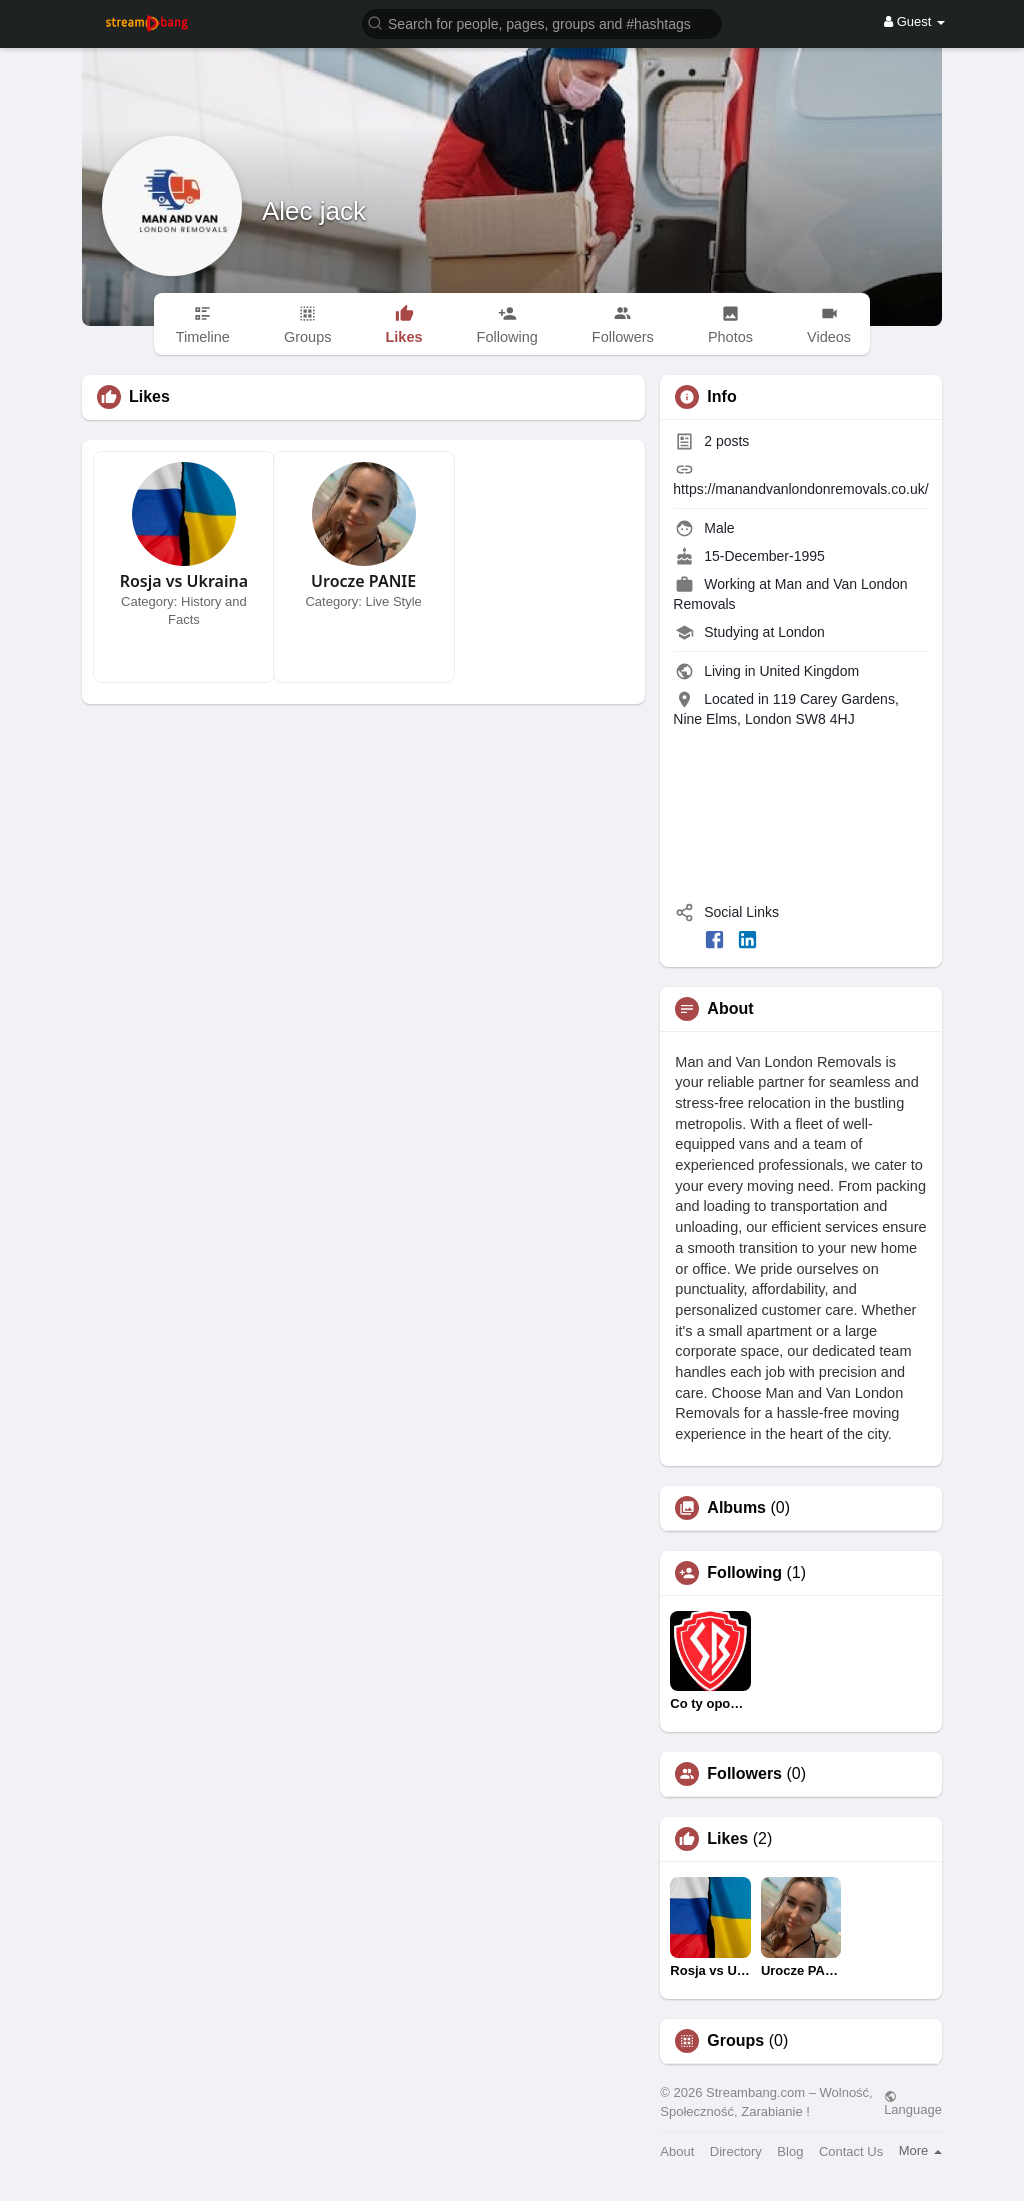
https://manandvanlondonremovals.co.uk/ (800, 489)
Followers (744, 1774)
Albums (736, 1508)
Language (913, 2103)
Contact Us (851, 2151)
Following (744, 1573)
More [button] (920, 2150)
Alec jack (314, 211)
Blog (790, 2151)
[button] (542, 22)
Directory (736, 2151)
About (677, 2151)
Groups (735, 2041)
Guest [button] (914, 21)
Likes (727, 1839)
